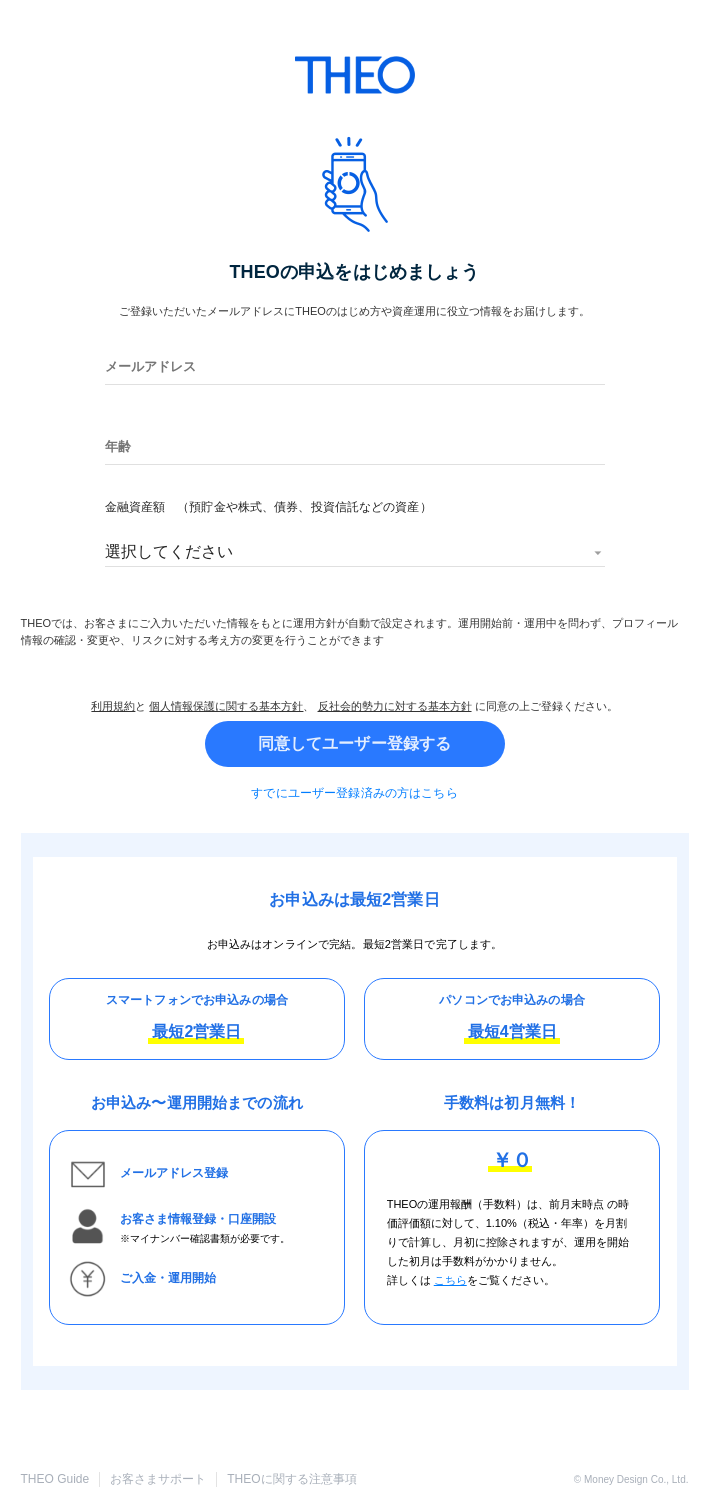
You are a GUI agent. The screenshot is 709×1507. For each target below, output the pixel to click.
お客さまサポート (158, 1479)
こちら (450, 1280)
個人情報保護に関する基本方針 (226, 706)
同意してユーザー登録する (355, 744)
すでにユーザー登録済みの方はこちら (354, 793)
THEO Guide (55, 1479)
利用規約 (113, 706)
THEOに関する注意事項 (291, 1479)
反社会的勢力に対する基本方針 (395, 706)
